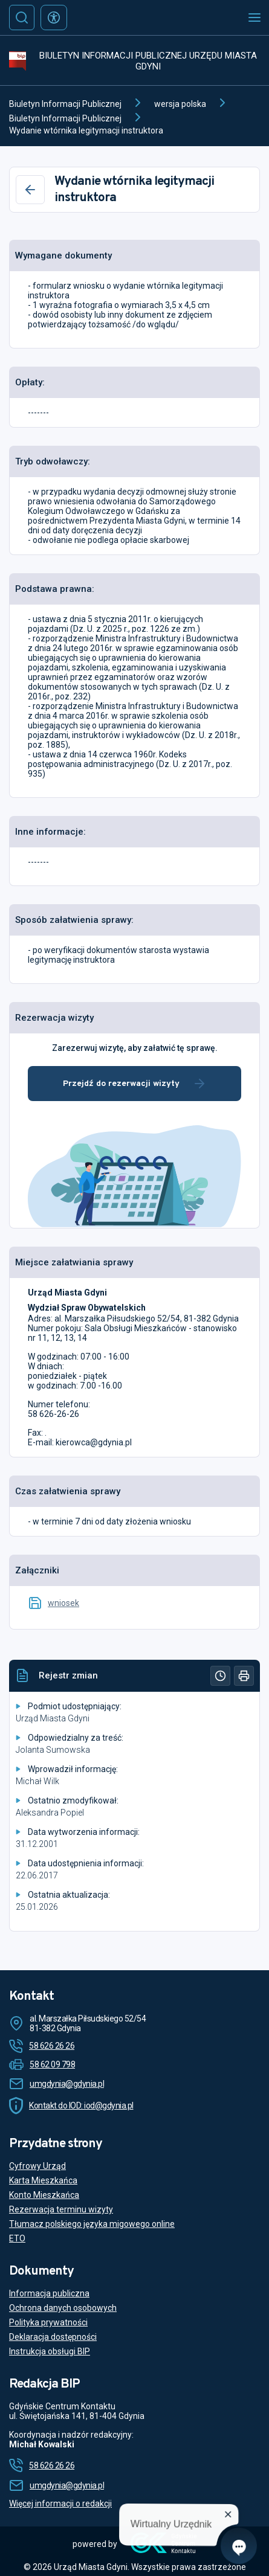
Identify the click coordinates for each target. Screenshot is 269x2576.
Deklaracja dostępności (53, 2337)
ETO (17, 2238)
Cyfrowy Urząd (37, 2166)
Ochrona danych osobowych (63, 2308)
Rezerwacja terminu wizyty (61, 2209)
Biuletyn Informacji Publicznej (65, 104)
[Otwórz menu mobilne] (254, 17)
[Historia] (220, 1676)
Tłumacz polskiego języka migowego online (92, 2224)
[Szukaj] (21, 17)
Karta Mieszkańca (43, 2180)
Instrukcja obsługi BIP (49, 2351)
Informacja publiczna (49, 2293)
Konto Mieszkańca (44, 2195)
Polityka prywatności (48, 2322)
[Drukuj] (244, 1676)
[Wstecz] (30, 189)
